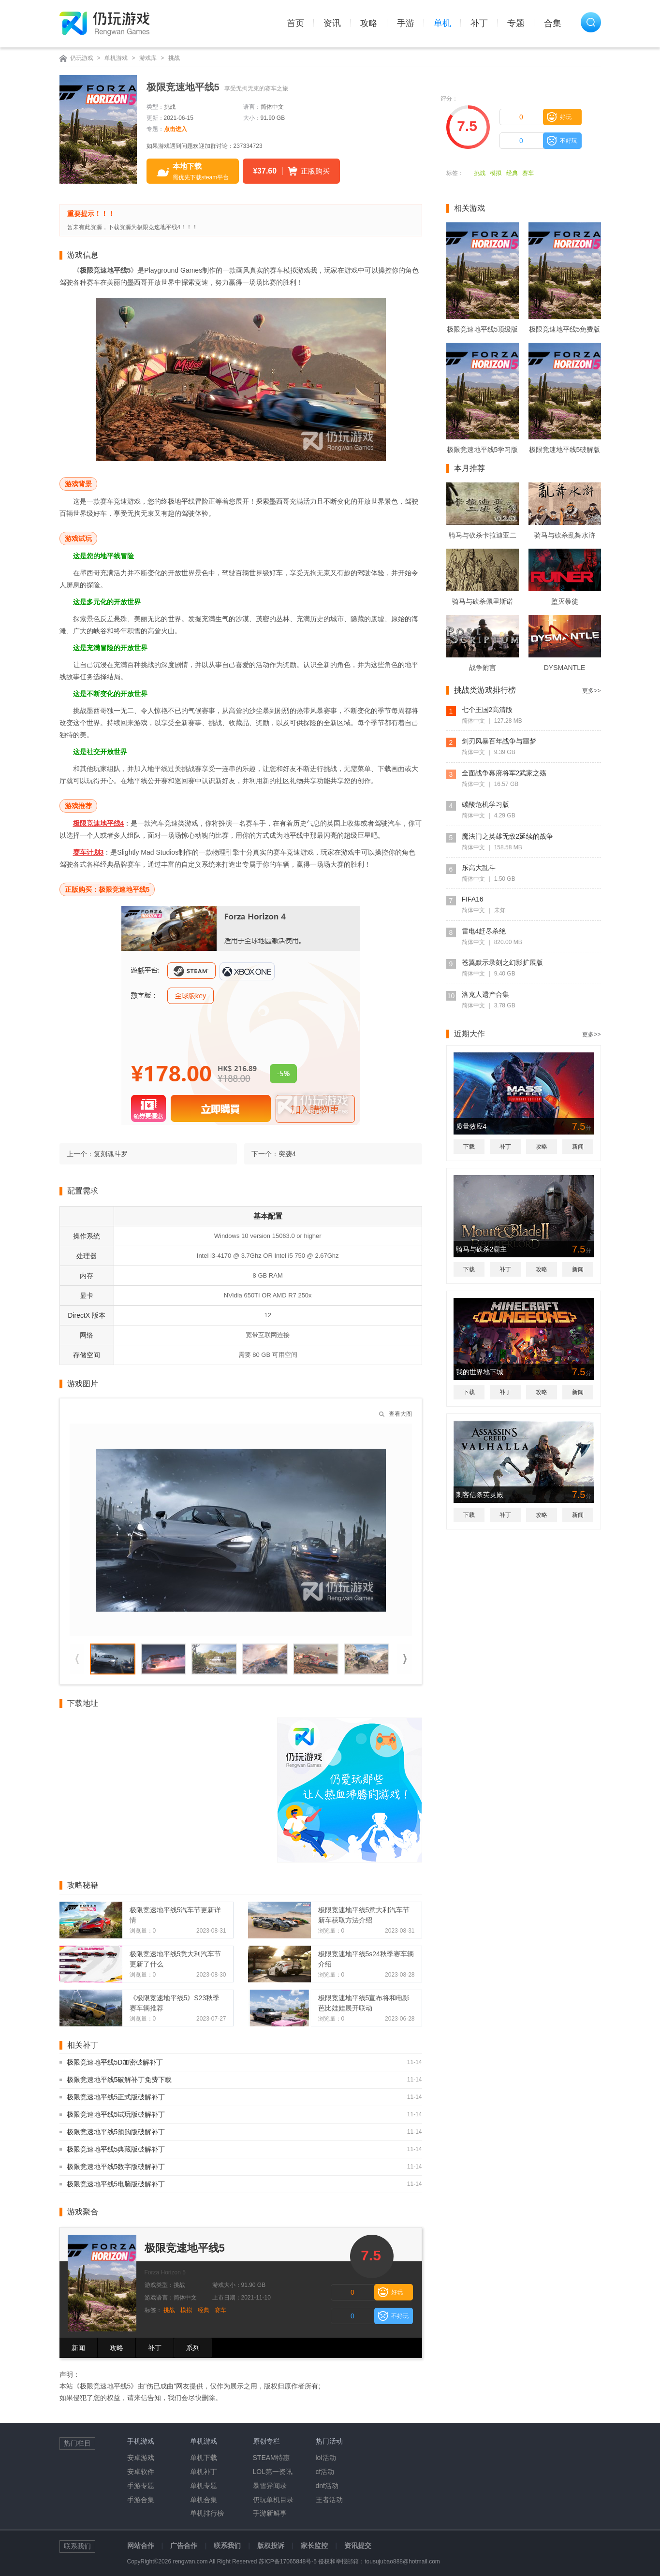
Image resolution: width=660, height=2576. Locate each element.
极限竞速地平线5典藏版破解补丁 (116, 2149)
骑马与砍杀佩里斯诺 (482, 601)
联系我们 (227, 2545)
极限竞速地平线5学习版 (482, 449)
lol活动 (326, 2457)
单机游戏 (116, 58)
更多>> (591, 690)
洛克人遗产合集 (485, 994)
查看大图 (400, 1414)
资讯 (332, 23)
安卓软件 (140, 2471)
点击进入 (175, 129)
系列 (193, 2348)
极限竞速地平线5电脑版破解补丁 (116, 2184)
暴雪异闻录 (270, 2485)
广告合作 (183, 2545)
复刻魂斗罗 (111, 1154)
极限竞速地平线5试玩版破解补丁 (116, 2114)
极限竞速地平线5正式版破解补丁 (116, 2097)
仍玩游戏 (81, 58)
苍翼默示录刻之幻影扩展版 (502, 962)
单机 (442, 23)
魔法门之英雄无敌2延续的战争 (508, 836)
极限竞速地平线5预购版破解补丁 (116, 2132)
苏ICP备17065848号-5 (288, 2561)
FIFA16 (473, 899)
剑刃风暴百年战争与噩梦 (499, 741)
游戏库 (148, 58)
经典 (512, 173)
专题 (516, 23)
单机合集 (203, 2499)
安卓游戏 (140, 2457)
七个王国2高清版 (487, 709)
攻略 (369, 23)
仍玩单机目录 (273, 2499)
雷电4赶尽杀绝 (484, 931)
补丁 (479, 23)
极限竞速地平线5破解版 (565, 449)
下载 (469, 1146)
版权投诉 (270, 2545)
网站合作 (140, 2545)
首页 (295, 23)
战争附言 (482, 667)
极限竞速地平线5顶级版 (482, 329)
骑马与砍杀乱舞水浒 (564, 535)
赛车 (528, 173)
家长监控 (314, 2545)
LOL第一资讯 (273, 2471)
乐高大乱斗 (479, 868)
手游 (405, 23)
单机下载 (203, 2457)
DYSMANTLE (565, 667)
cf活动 (325, 2471)
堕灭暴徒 (564, 601)
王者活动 (329, 2499)
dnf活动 (327, 2485)
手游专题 (140, 2485)
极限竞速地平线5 (185, 2248)
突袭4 (287, 1154)
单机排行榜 (207, 2513)
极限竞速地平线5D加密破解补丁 (115, 2062)
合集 (552, 23)
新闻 (78, 2348)
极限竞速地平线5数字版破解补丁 (116, 2166)
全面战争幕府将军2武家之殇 (504, 773)
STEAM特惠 (271, 2457)
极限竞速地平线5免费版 (565, 329)
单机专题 (203, 2485)
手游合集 (140, 2499)
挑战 (174, 58)
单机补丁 (203, 2471)
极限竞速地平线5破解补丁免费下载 (119, 2079)
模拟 (495, 173)
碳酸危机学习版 (485, 804)
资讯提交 (357, 2545)
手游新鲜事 (270, 2513)
